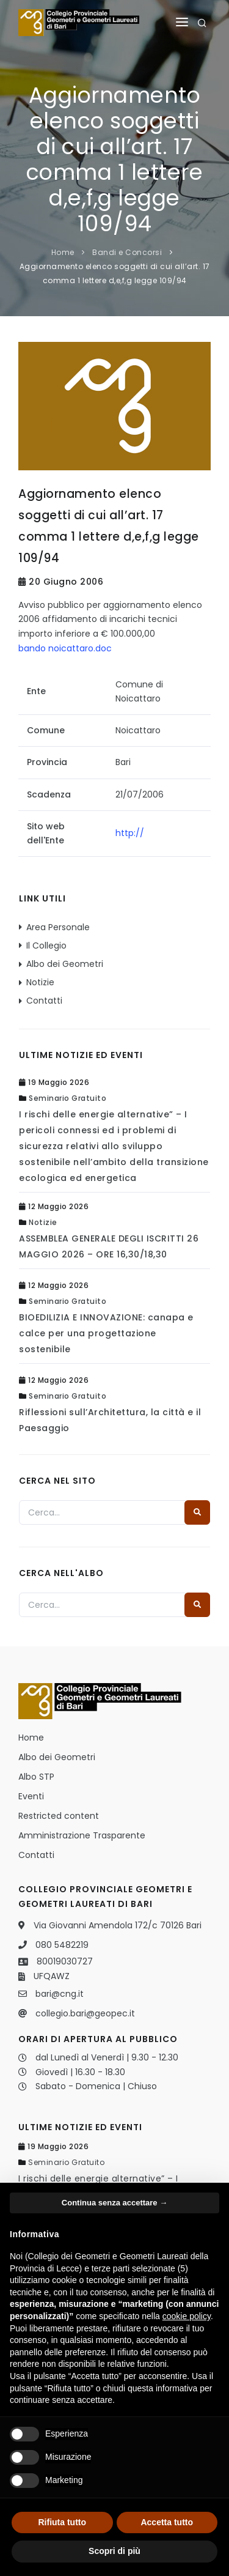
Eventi (31, 1796)
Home (63, 252)
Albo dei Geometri (64, 964)
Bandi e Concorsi (127, 252)
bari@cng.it (59, 1994)
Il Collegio (46, 945)
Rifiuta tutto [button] (62, 2522)
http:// (129, 833)
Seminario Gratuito (67, 1098)
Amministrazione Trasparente (81, 1835)
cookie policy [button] (186, 2316)
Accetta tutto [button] (166, 2522)
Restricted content (58, 1816)
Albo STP (36, 1777)
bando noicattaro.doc (65, 648)
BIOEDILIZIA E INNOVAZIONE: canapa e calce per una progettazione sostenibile (106, 1333)
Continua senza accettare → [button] (114, 2202)
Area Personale (58, 927)
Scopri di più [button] (114, 2551)
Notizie (40, 982)
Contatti (44, 1000)
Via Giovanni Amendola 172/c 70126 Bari (118, 1925)
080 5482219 (62, 1945)
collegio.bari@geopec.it (85, 2013)
